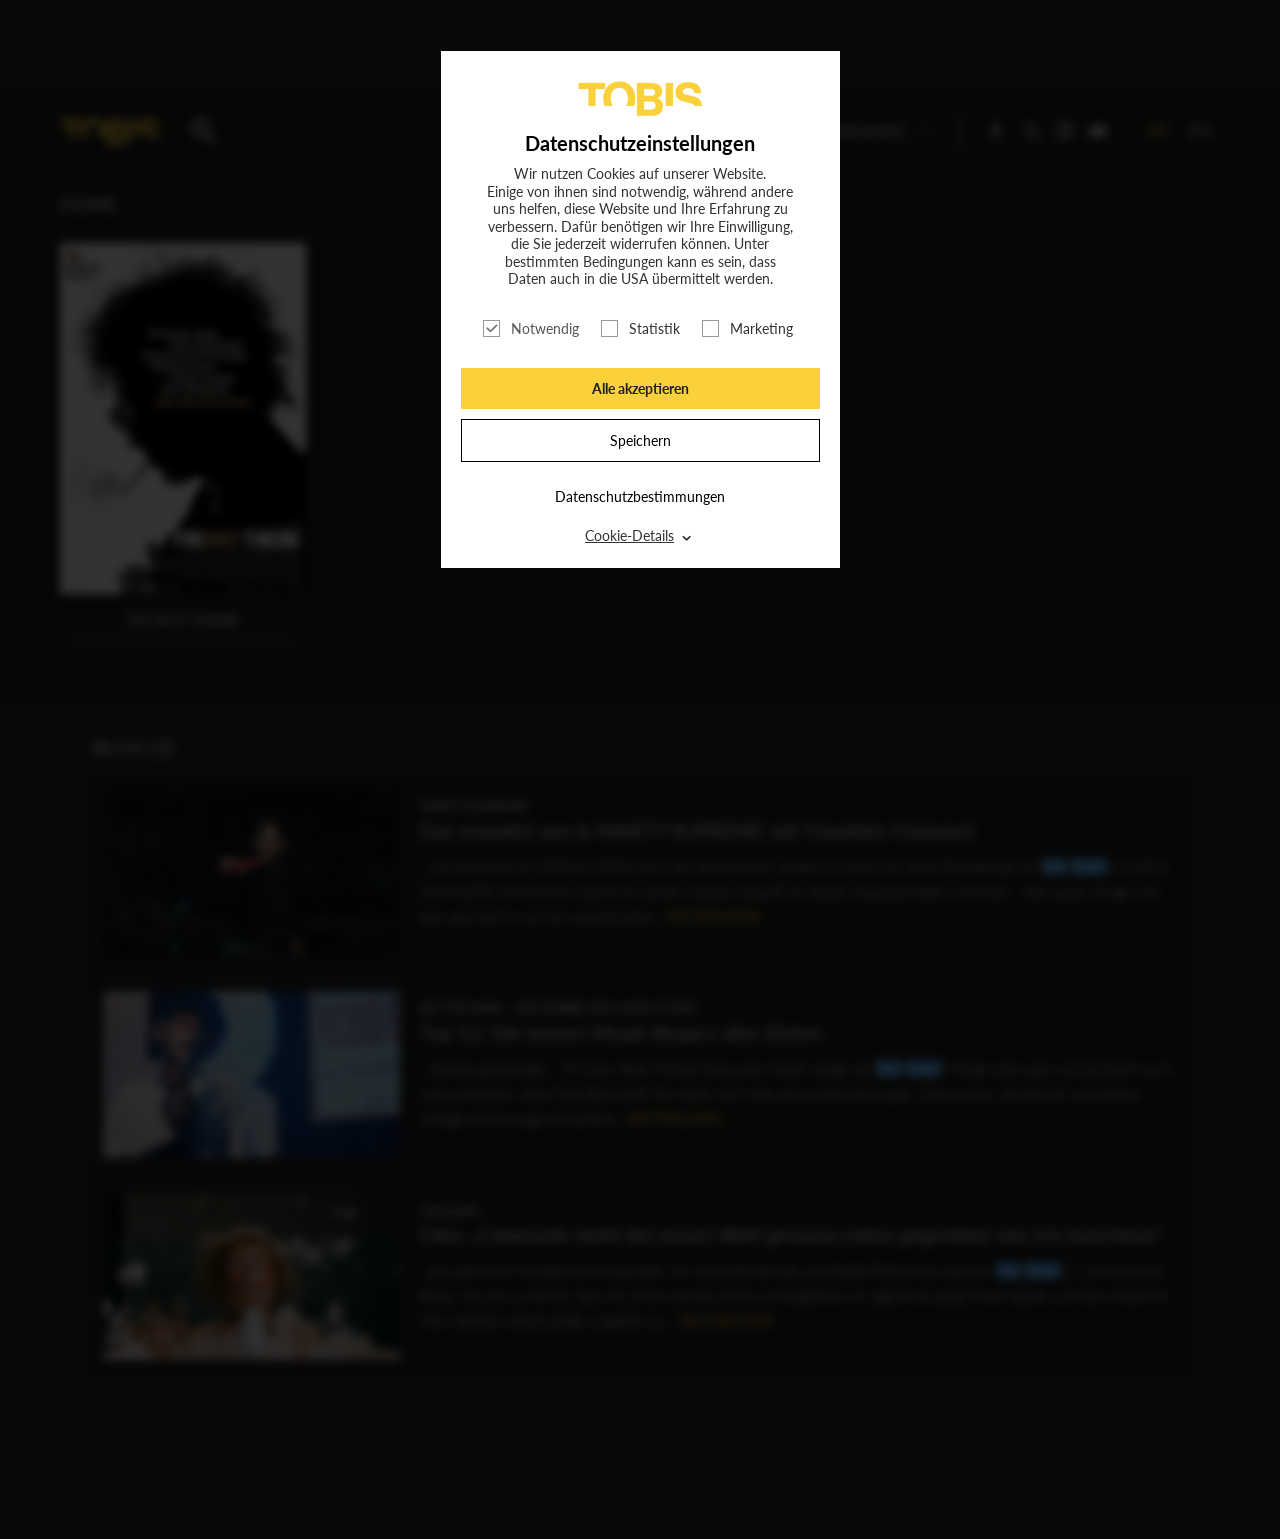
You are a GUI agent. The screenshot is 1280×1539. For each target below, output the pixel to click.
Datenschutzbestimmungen (640, 496)
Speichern (640, 440)
